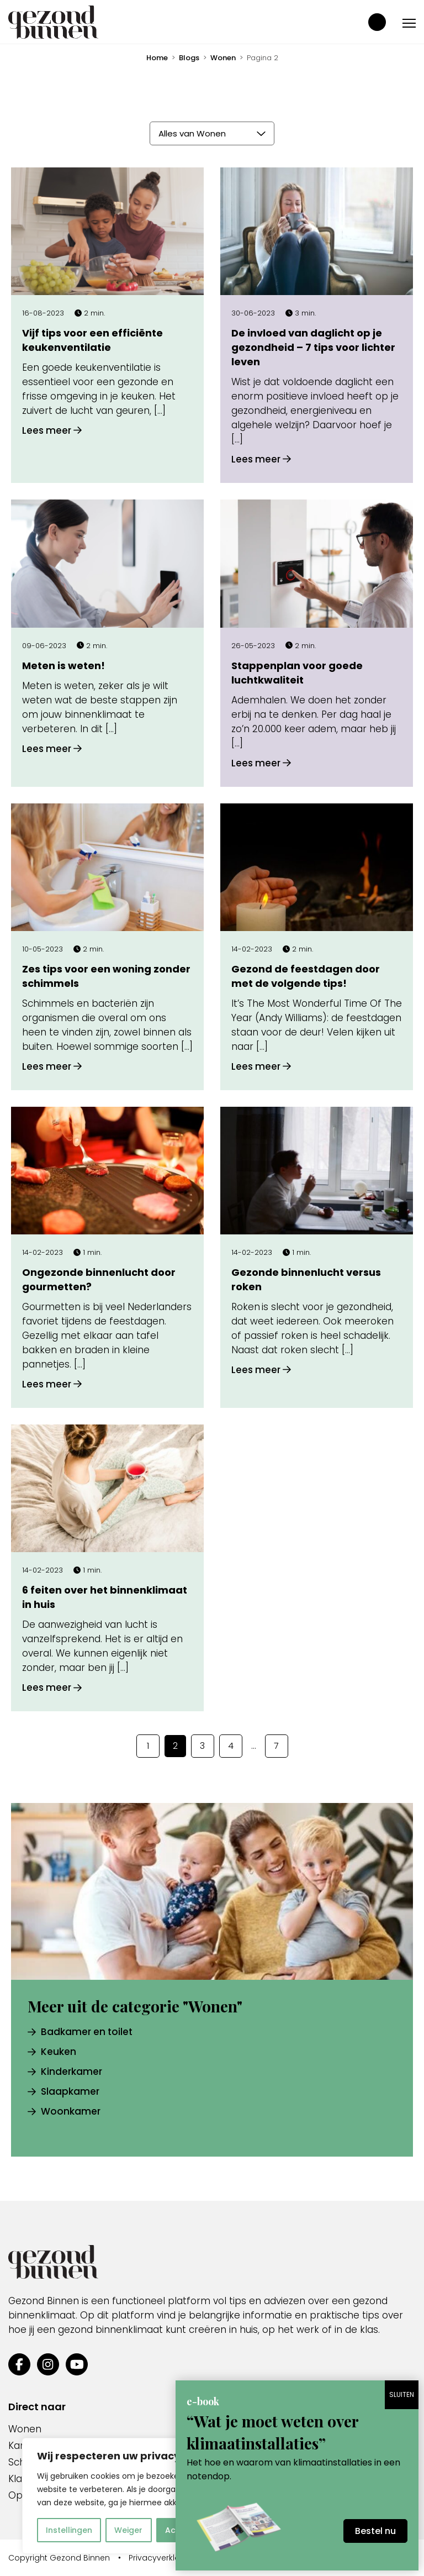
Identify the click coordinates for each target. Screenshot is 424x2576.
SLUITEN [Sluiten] (401, 2394)
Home (157, 57)
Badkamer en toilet (80, 2031)
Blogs (189, 57)
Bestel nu (375, 2531)
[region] (143, 2496)
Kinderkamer (65, 2071)
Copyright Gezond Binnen (59, 2557)
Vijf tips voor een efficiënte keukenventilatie (92, 340)
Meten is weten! (63, 665)
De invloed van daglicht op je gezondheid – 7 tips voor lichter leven (313, 347)
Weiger (128, 2530)
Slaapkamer (63, 2091)
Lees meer (52, 430)
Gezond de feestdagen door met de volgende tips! (305, 976)
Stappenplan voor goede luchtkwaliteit (297, 673)
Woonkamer (64, 2111)
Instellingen (69, 2530)
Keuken (52, 2051)
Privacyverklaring (162, 2557)
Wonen (223, 57)
